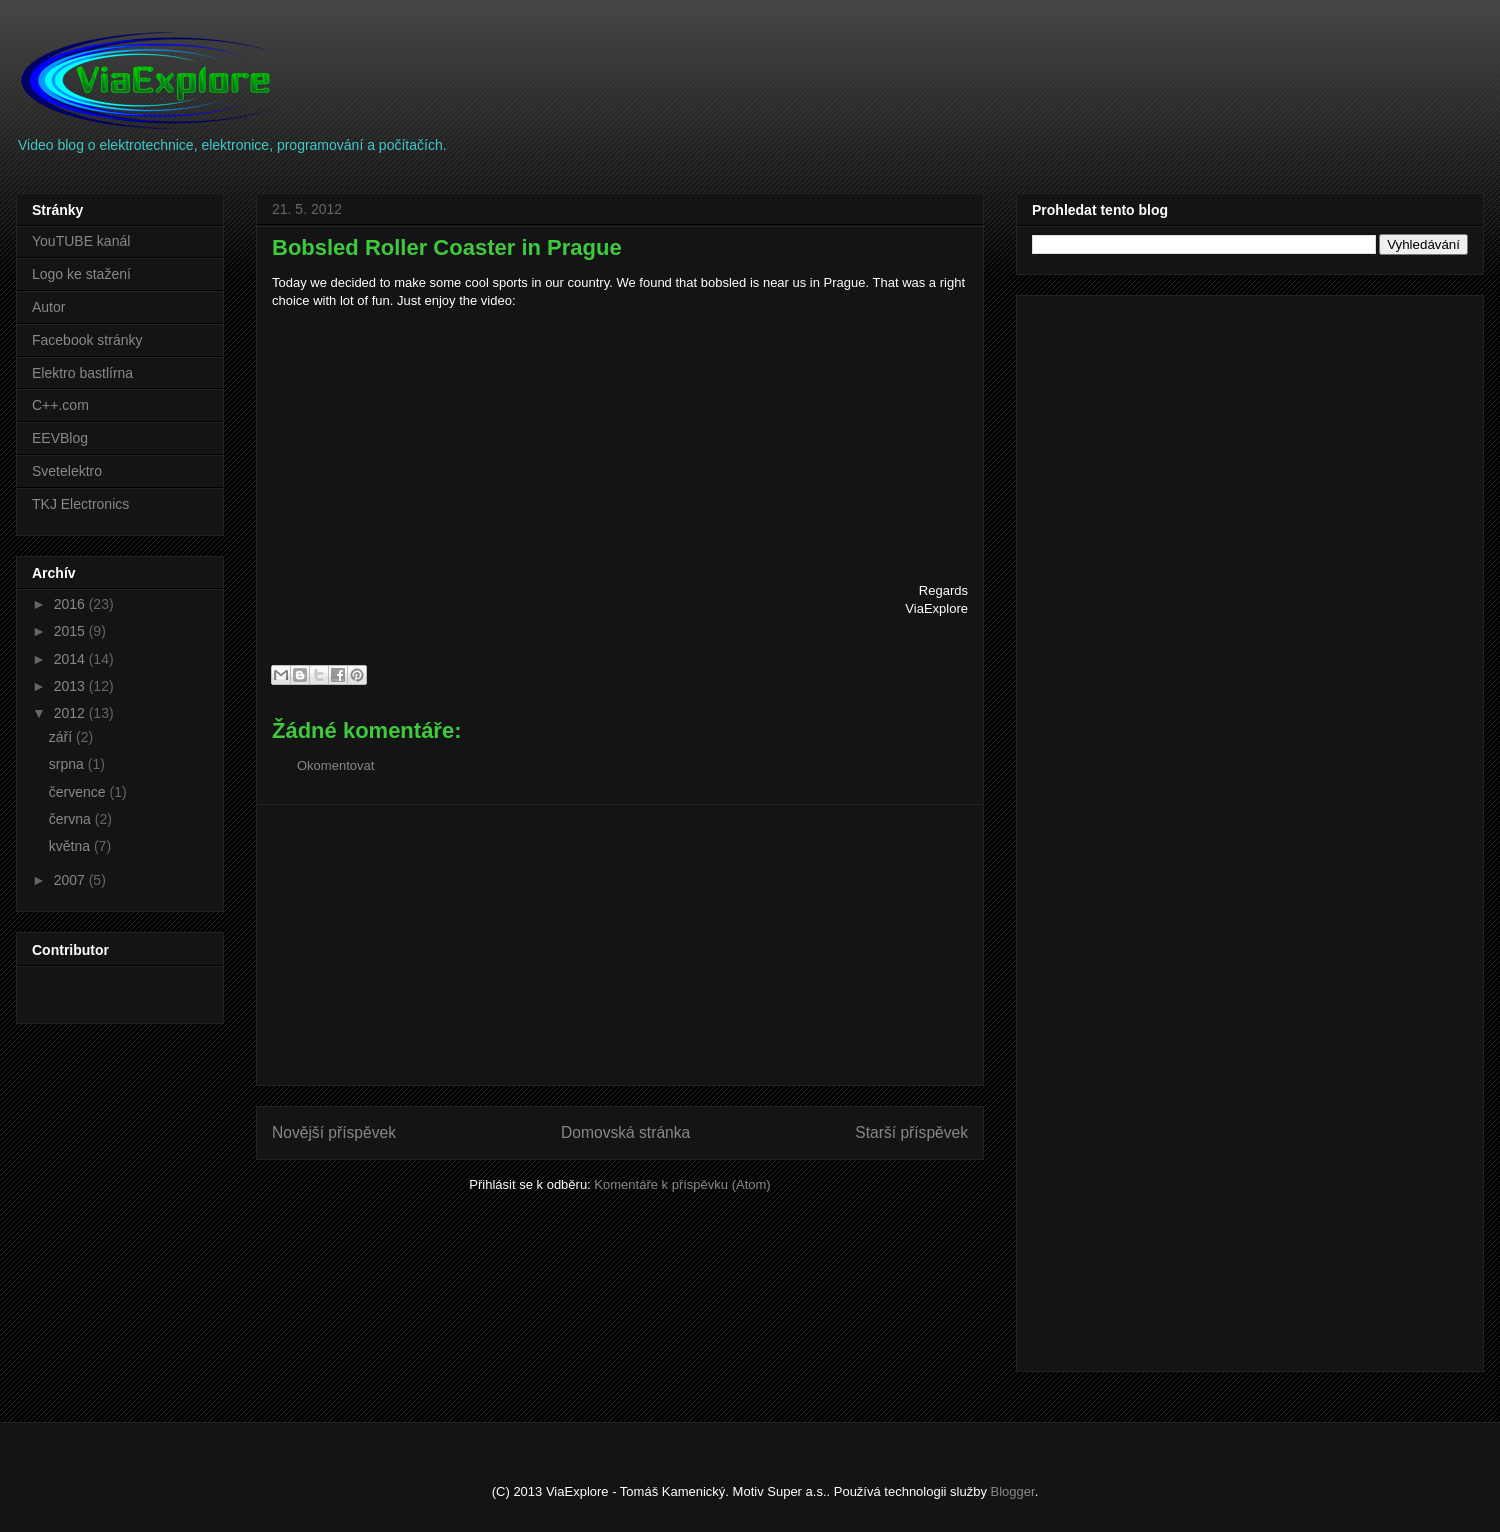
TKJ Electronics (80, 504)
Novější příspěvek (334, 1132)
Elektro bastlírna (82, 373)
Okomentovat (335, 765)
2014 (71, 659)
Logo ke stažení (81, 274)
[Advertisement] (620, 945)
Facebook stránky (87, 340)
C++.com (60, 405)
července (79, 792)
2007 (71, 880)
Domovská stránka (625, 1132)
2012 (71, 713)
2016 (71, 604)
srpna (68, 764)
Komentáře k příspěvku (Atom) (682, 1184)
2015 (71, 631)
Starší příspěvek (911, 1132)
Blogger (1013, 1491)
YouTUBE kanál (81, 241)
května (71, 846)
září (62, 737)
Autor (48, 307)
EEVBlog (60, 438)
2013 (71, 686)
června (72, 819)
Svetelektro (67, 471)
